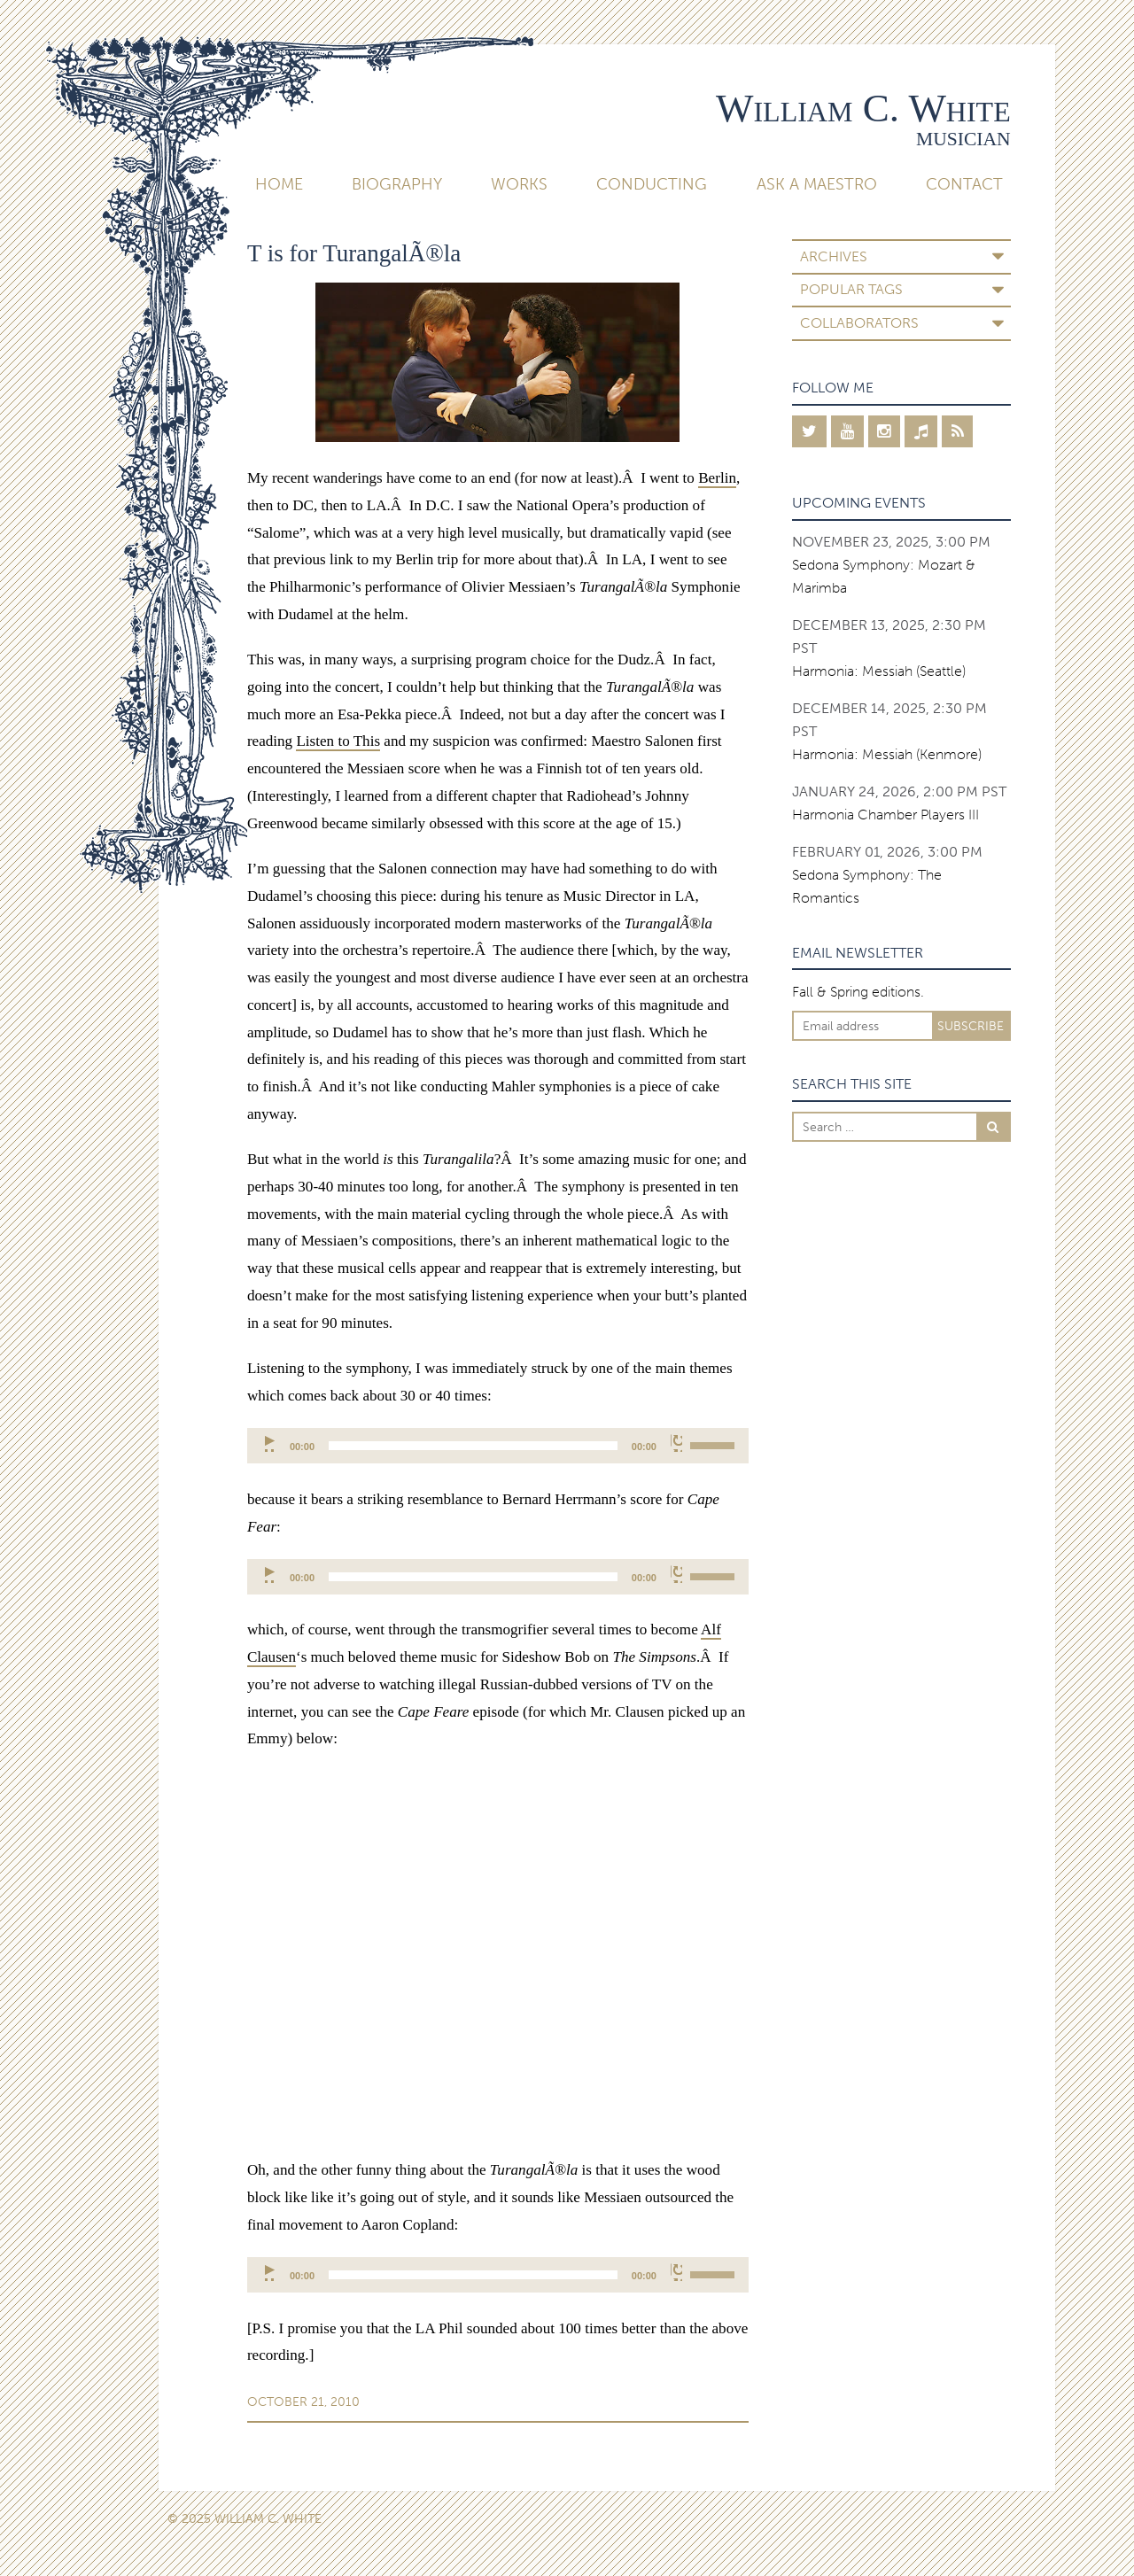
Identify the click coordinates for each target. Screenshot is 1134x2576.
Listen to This (338, 741)
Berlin (717, 477)
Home (279, 184)
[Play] (270, 1443)
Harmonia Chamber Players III (885, 814)
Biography (397, 184)
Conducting (651, 184)
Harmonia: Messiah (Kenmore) (887, 754)
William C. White (863, 108)
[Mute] (676, 1443)
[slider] (473, 1445)
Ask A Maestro (817, 184)
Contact (964, 184)
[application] (498, 1445)
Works (519, 184)
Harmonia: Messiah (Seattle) (879, 671)
